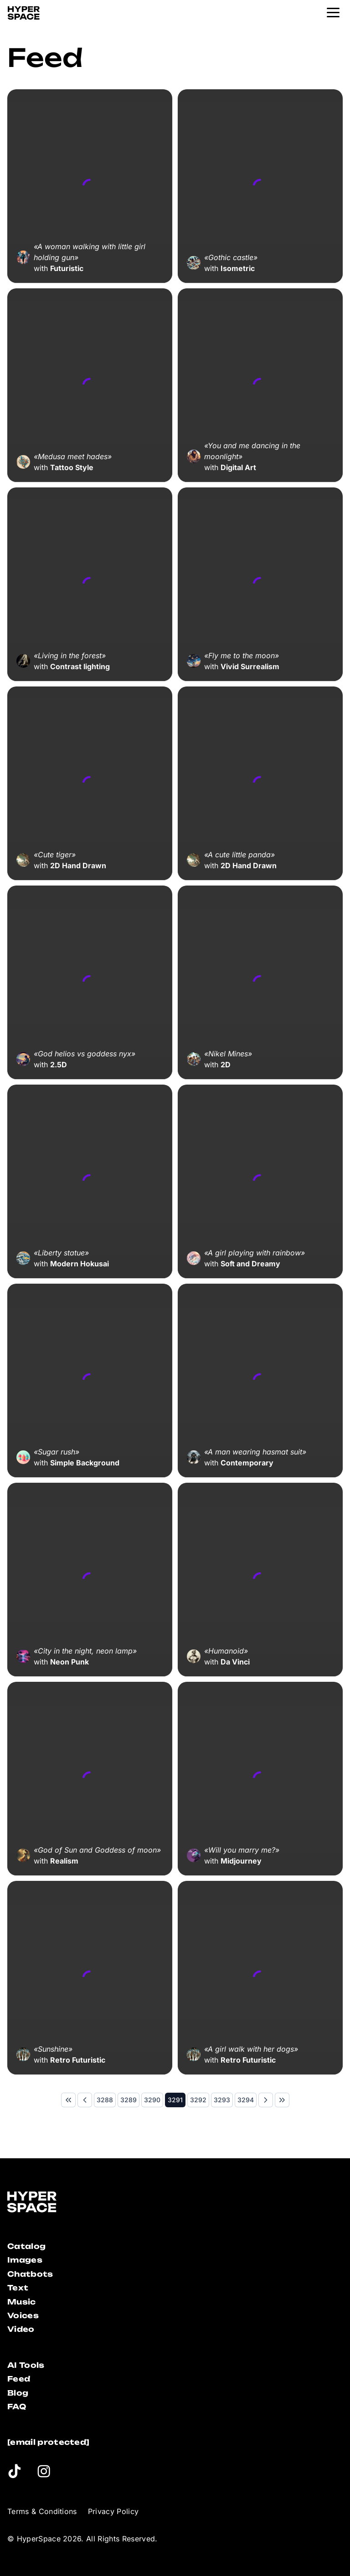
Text (17, 2287)
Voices (23, 2315)
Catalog (26, 2246)
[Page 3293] (222, 2100)
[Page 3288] (105, 2100)
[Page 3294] (246, 2100)
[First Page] (68, 2100)
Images (24, 2259)
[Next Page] (265, 2100)
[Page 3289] (128, 2100)
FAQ (16, 2406)
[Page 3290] (152, 2100)
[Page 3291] (175, 2100)
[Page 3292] (198, 2100)
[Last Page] (282, 2100)
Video (21, 2329)
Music (21, 2301)
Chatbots (30, 2274)
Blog (17, 2392)
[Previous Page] (84, 2100)
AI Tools (26, 2365)
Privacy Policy (113, 2511)
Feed (18, 2378)
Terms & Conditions (42, 2511)
